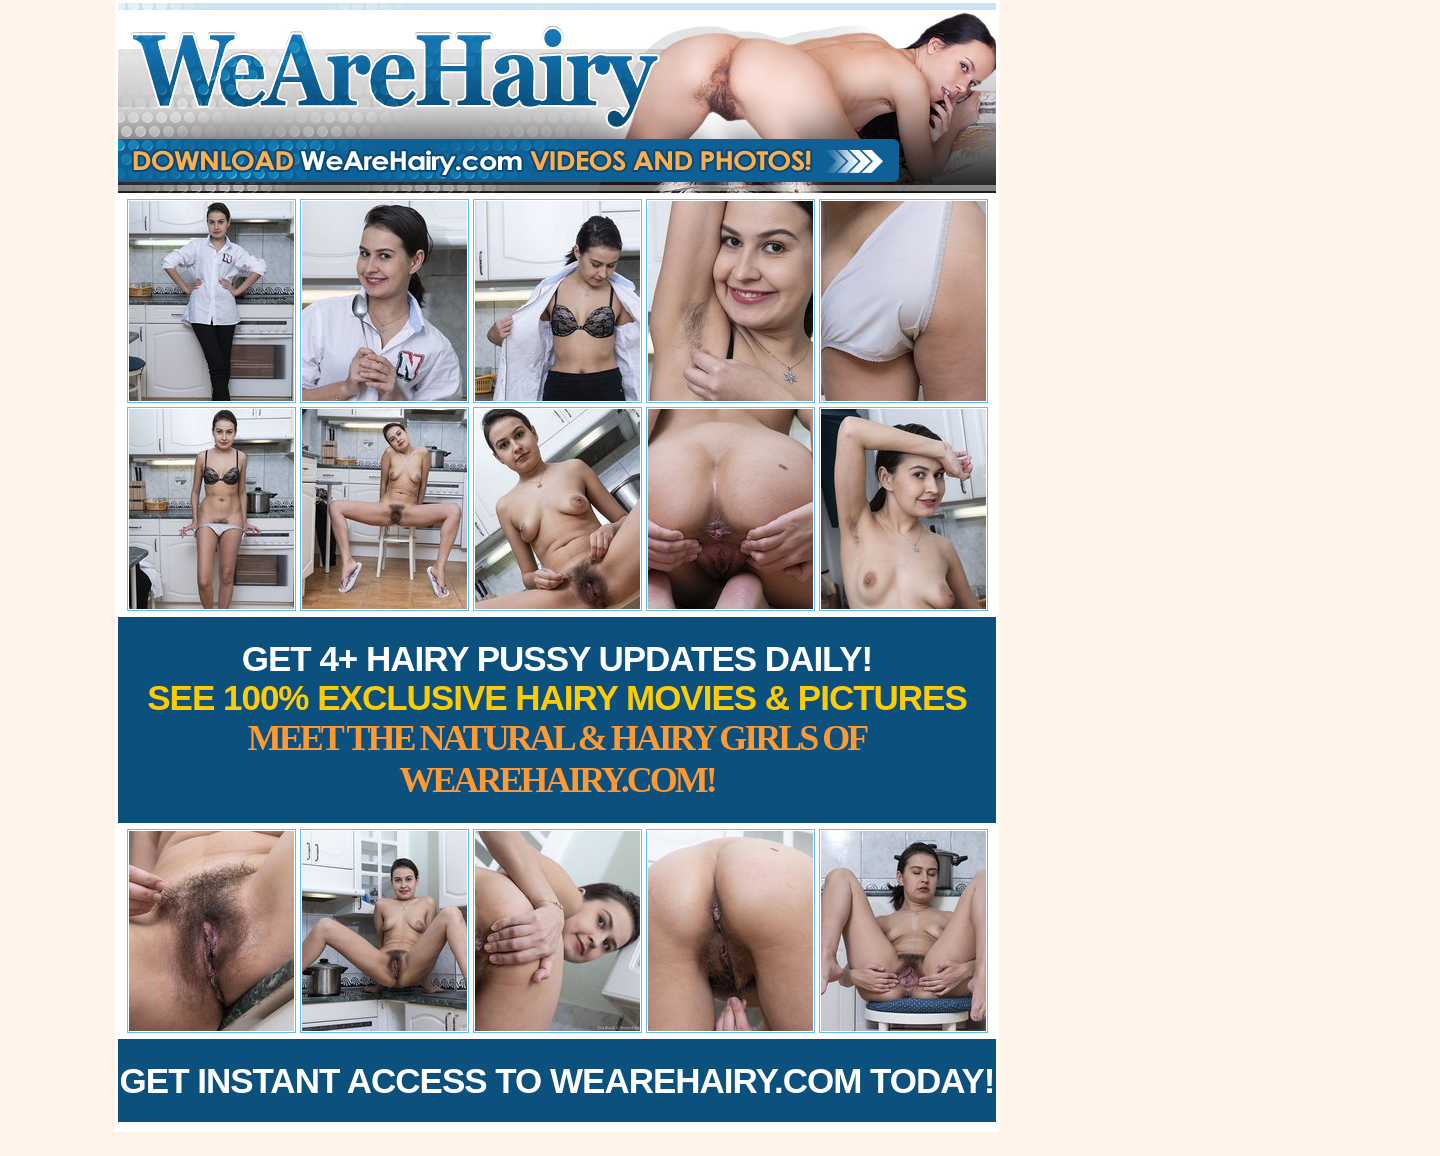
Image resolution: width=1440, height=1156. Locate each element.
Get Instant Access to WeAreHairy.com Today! (557, 1080)
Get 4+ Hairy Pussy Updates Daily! (557, 719)
